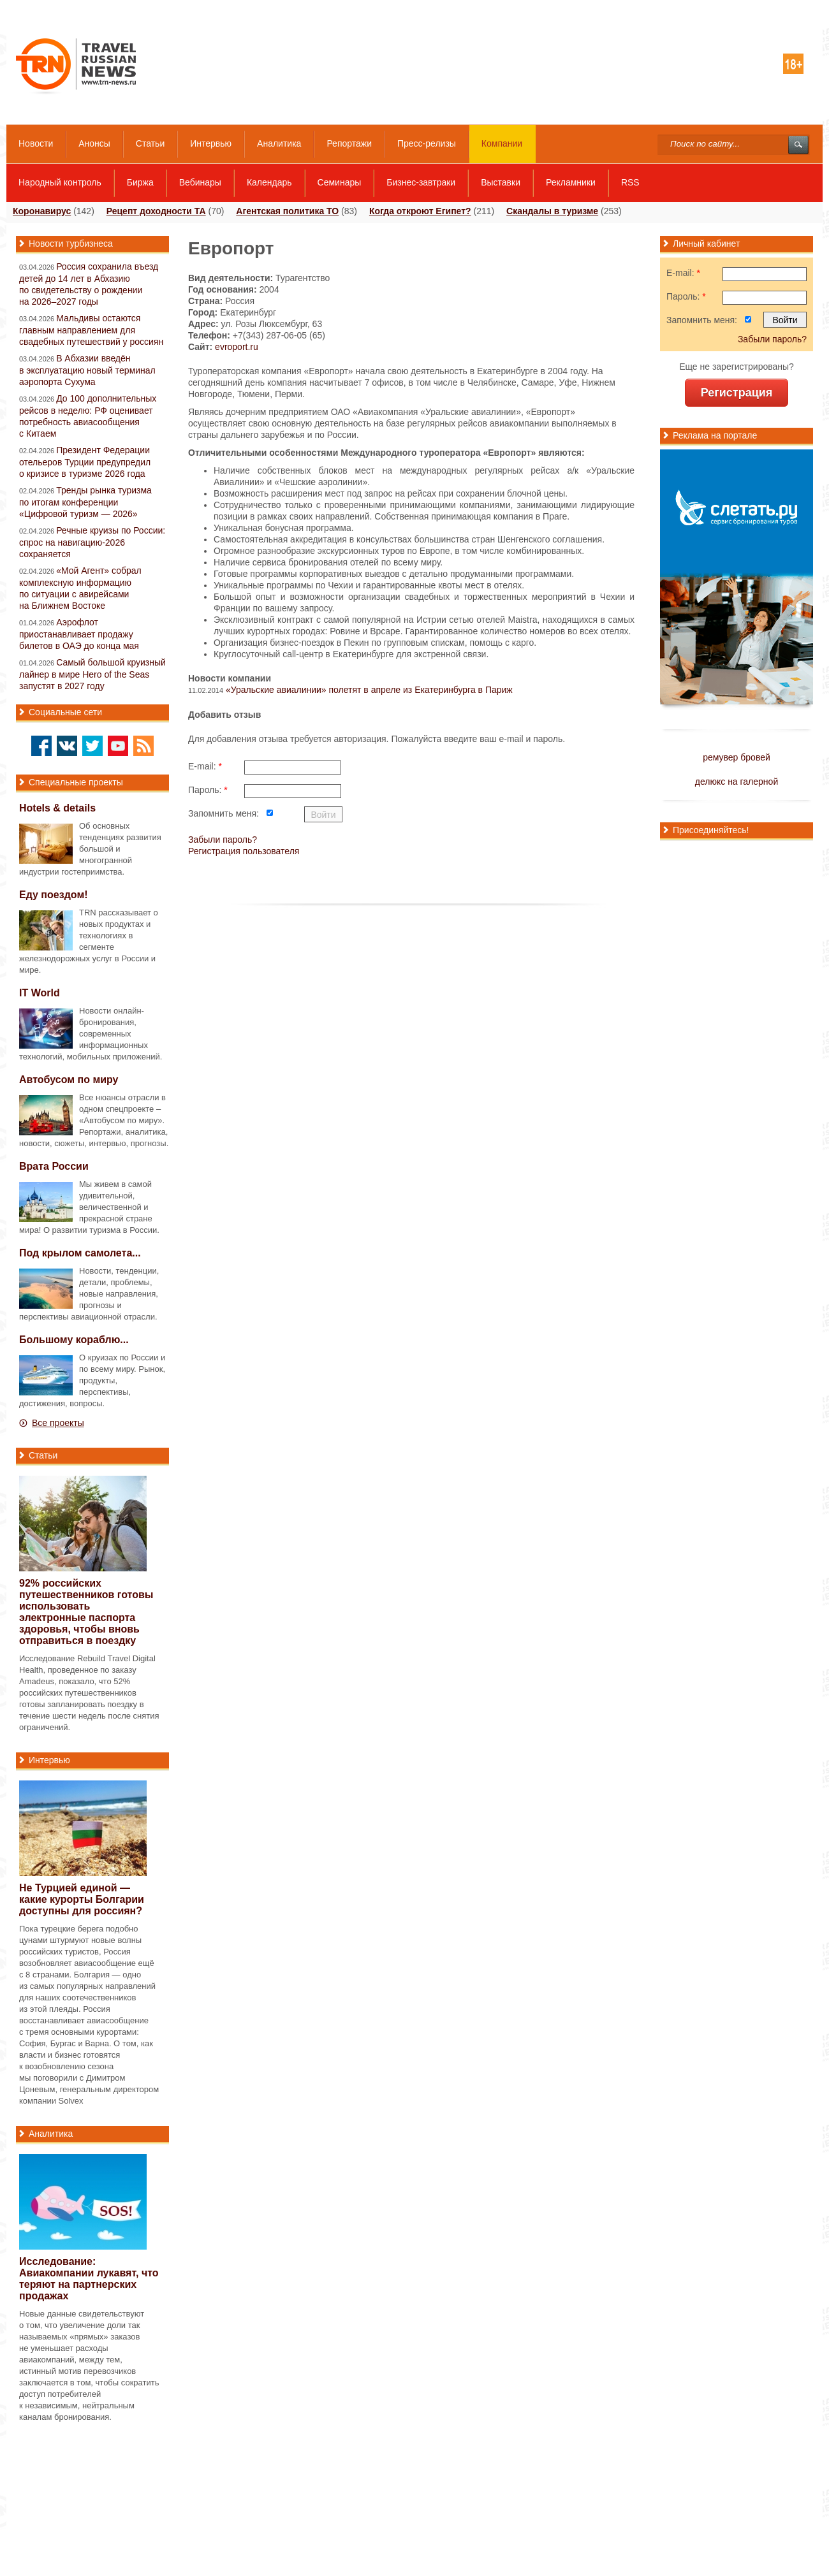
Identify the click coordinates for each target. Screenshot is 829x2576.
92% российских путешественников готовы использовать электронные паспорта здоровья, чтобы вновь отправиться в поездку (86, 1612)
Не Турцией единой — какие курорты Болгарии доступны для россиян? (81, 1899)
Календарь (269, 182)
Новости (35, 143)
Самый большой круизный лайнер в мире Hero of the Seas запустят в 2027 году (92, 674)
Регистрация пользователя (243, 851)
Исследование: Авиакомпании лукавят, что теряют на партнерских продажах (89, 2278)
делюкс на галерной (736, 781)
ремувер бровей (736, 757)
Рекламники (571, 182)
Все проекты (58, 1423)
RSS (630, 182)
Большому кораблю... (74, 1339)
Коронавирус (42, 211)
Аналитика (279, 143)
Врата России (54, 1166)
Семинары (340, 182)
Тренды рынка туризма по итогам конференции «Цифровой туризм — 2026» (85, 502)
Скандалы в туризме (552, 211)
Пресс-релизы (426, 143)
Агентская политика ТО (287, 211)
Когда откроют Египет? (420, 211)
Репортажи (349, 143)
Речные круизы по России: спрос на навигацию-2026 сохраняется (92, 542)
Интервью (210, 143)
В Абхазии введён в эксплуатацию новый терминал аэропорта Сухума (87, 370)
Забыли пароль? (222, 839)
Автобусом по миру (69, 1079)
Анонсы (94, 143)
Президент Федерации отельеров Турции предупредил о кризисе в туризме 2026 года (84, 462)
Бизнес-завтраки (420, 182)
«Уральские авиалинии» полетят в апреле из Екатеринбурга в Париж (369, 690)
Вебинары (200, 182)
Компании (501, 143)
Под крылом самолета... (80, 1253)
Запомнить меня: (223, 813)
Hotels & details (57, 808)
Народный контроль (59, 182)
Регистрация (737, 392)
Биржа (140, 182)
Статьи (150, 143)
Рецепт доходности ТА (156, 211)
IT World (39, 992)
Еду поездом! (53, 894)
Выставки (500, 182)
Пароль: (208, 790)
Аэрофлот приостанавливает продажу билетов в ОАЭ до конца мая (79, 634)
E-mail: (205, 766)
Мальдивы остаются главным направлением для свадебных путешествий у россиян (91, 330)
